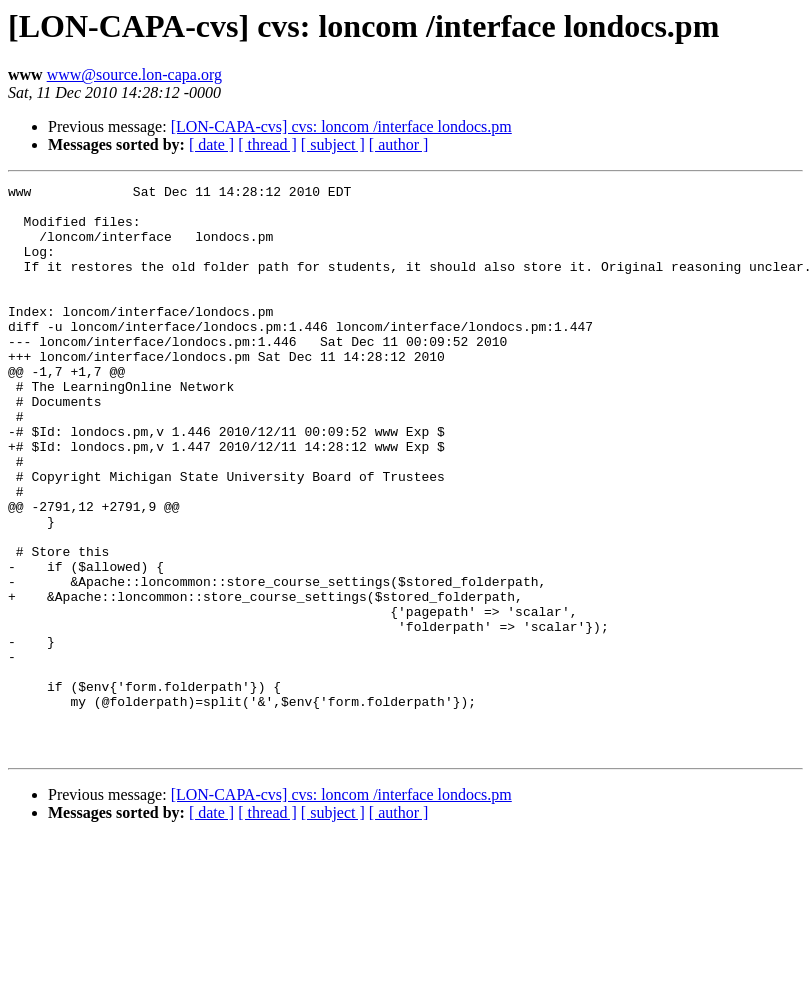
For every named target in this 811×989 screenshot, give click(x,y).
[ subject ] (333, 144)
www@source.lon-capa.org (134, 74)
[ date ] (211, 144)
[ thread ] (267, 144)
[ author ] (399, 144)
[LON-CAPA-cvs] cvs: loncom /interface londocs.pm (341, 126)
